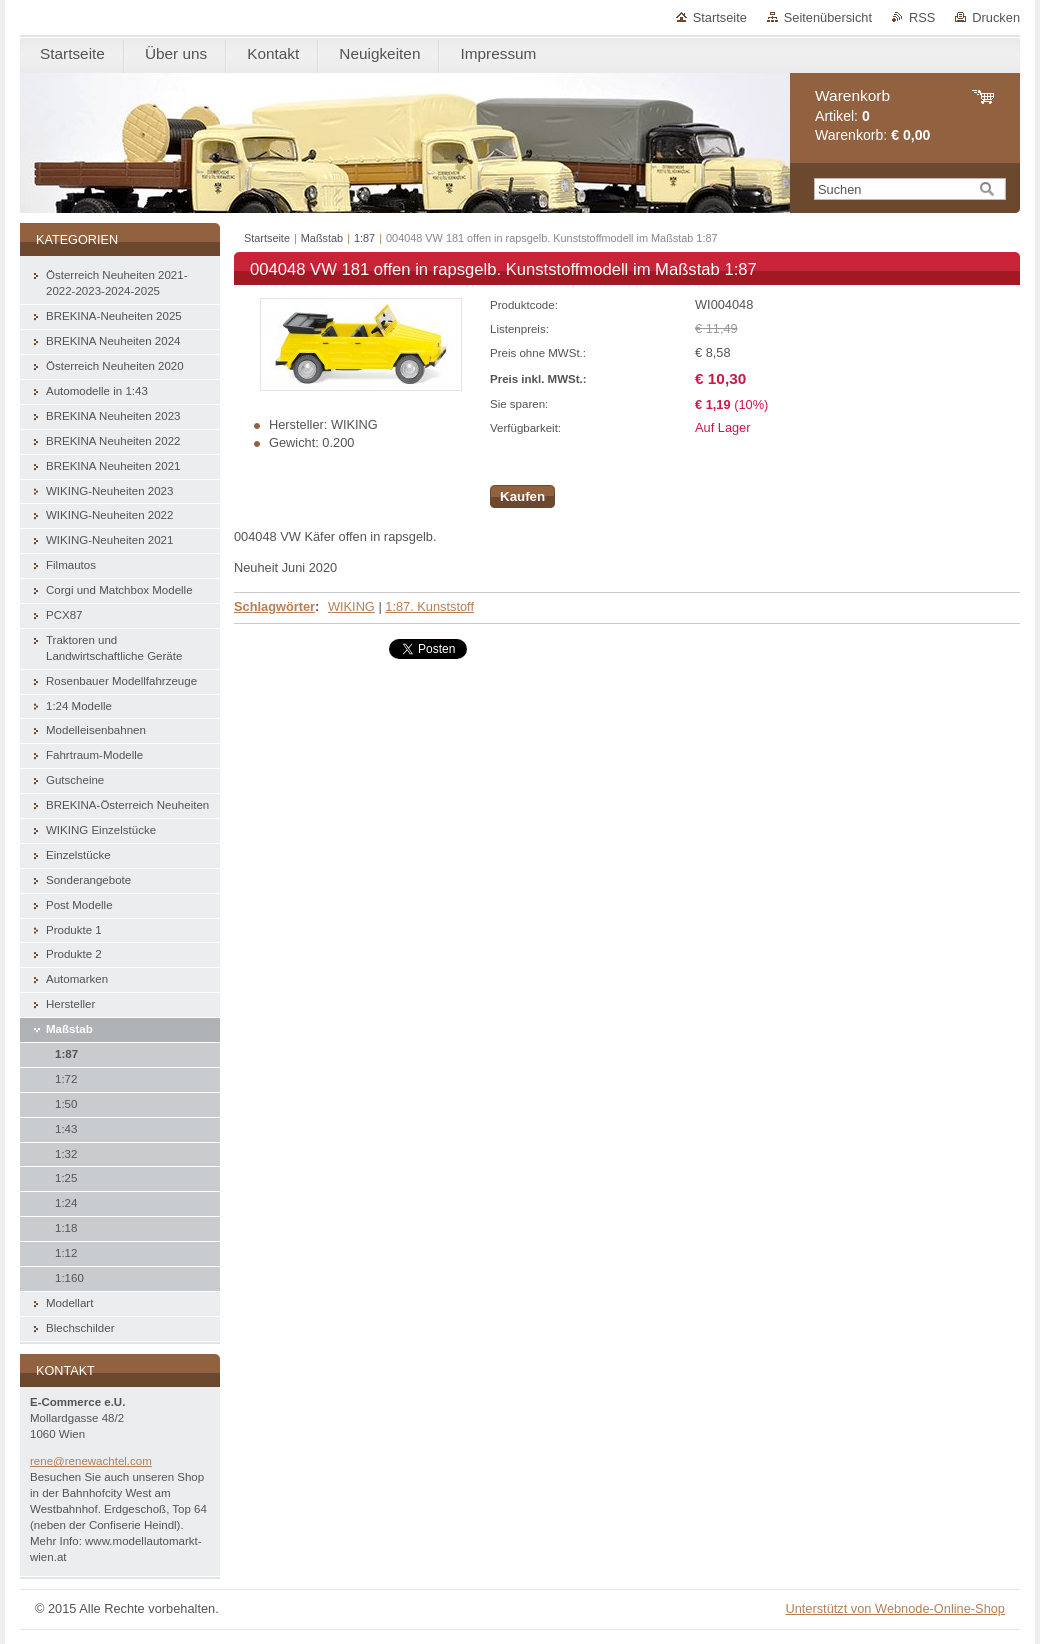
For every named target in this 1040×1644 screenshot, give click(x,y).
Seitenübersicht (828, 17)
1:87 (364, 238)
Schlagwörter (274, 606)
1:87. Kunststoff (429, 606)
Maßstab (322, 238)
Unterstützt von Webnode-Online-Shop (895, 1608)
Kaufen (522, 496)
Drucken (996, 17)
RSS (922, 17)
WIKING (351, 606)
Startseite (720, 17)
